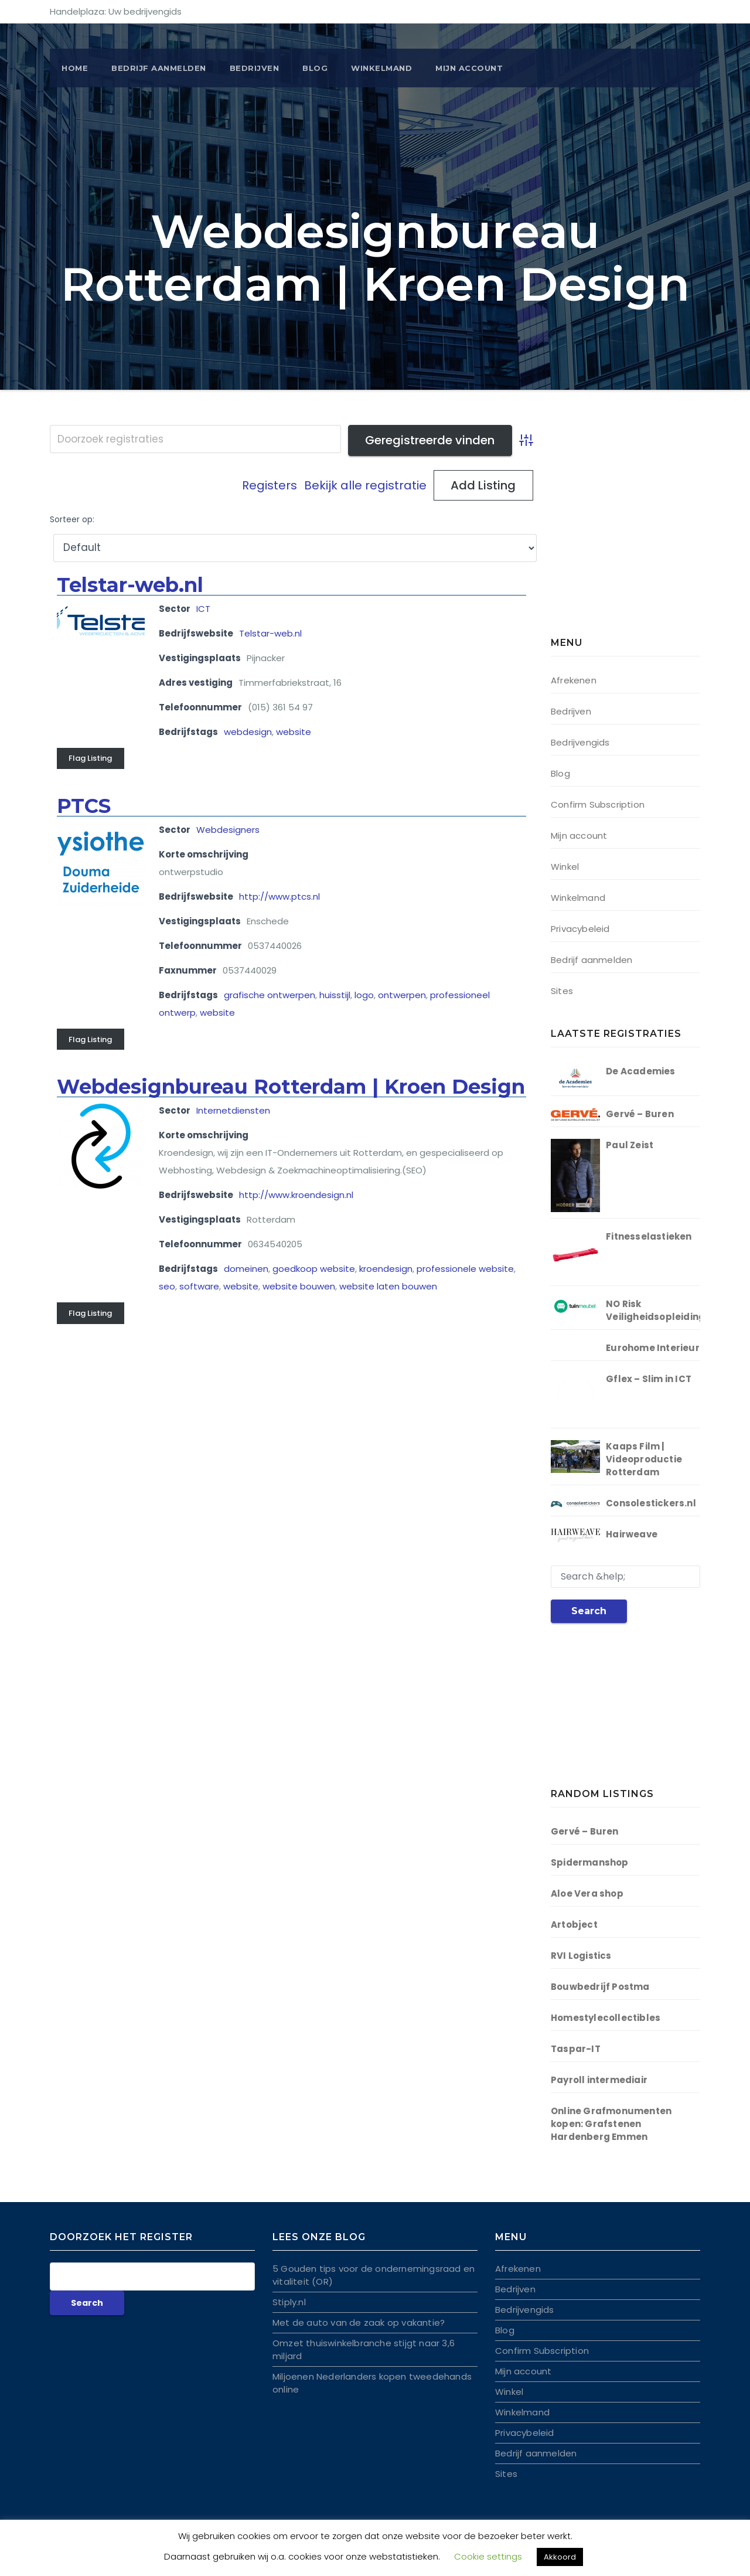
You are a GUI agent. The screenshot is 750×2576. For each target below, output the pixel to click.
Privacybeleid (580, 929)
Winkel (565, 866)
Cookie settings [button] (488, 2556)
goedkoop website (313, 1269)
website (293, 732)
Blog (315, 68)
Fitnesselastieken (648, 1236)
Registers (269, 485)
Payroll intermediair (599, 2080)
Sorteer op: (72, 519)
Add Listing (483, 485)
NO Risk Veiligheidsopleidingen (661, 1310)
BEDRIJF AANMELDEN (158, 68)
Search (588, 1611)
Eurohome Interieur (653, 1348)
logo (364, 995)
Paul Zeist (629, 1145)
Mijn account (469, 68)
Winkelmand (381, 68)
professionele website (465, 1269)
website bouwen (298, 1286)
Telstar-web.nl (130, 585)
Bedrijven (254, 68)
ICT (203, 609)
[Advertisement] (624, 533)
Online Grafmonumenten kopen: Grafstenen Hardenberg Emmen (611, 2124)
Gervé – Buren (640, 1114)
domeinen (246, 1269)
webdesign (248, 732)
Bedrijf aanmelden (591, 960)
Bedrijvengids (580, 742)
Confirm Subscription (598, 804)
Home (75, 68)
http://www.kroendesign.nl (296, 1195)
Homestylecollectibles (605, 2018)
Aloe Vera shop (587, 1893)
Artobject (574, 1924)
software (199, 1286)
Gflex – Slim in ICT (648, 1379)
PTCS (84, 806)
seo (167, 1286)
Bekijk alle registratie (365, 485)
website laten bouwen (388, 1286)
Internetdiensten (233, 1110)
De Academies (640, 1071)
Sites (562, 991)
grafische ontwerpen (269, 995)
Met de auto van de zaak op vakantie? (358, 2322)
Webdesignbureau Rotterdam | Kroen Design (291, 1086)
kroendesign (385, 1269)
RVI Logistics (581, 1955)
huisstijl (334, 995)
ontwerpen (402, 995)
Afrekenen (573, 680)
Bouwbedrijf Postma (600, 1987)
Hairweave (631, 1534)
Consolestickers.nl (651, 1503)
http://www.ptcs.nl (279, 896)
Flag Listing (90, 758)
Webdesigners (228, 829)
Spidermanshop (590, 1862)
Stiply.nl (289, 2302)
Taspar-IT (576, 2049)
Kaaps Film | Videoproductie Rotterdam (644, 1459)
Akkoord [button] (560, 2557)
